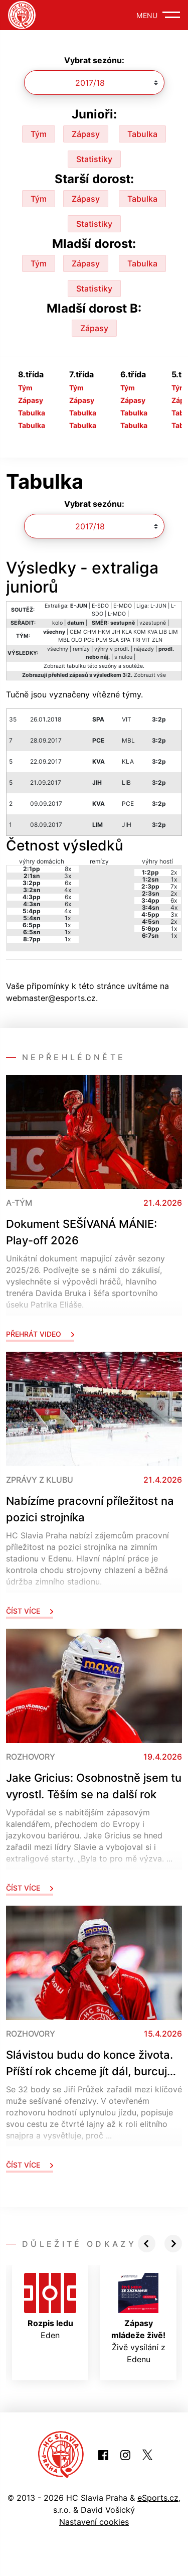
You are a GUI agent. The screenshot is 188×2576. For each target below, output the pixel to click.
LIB (163, 632)
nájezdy (144, 649)
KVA (152, 632)
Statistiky (94, 159)
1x (68, 918)
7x (173, 886)
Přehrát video (40, 1334)
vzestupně (152, 623)
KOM (139, 632)
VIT (146, 640)
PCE (89, 640)
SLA (114, 640)
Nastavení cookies (94, 2522)
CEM (76, 632)
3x (67, 876)
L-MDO (117, 614)
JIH (116, 632)
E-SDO (100, 606)
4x (67, 890)
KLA (127, 632)
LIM (173, 632)
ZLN (157, 640)
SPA (125, 640)
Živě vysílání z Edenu (138, 2318)
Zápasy (86, 134)
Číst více (29, 1611)
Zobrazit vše (150, 675)
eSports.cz (157, 2498)
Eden (50, 2306)
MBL (64, 640)
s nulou (123, 657)
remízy (81, 649)
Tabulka (142, 134)
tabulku (76, 666)
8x (68, 869)
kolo (57, 623)
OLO (76, 640)
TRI (136, 640)
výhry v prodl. (111, 649)
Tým (39, 134)
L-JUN (158, 606)
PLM (101, 640)
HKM (104, 632)
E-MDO (122, 606)
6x (68, 883)
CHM (89, 632)
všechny (57, 649)
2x (173, 872)
